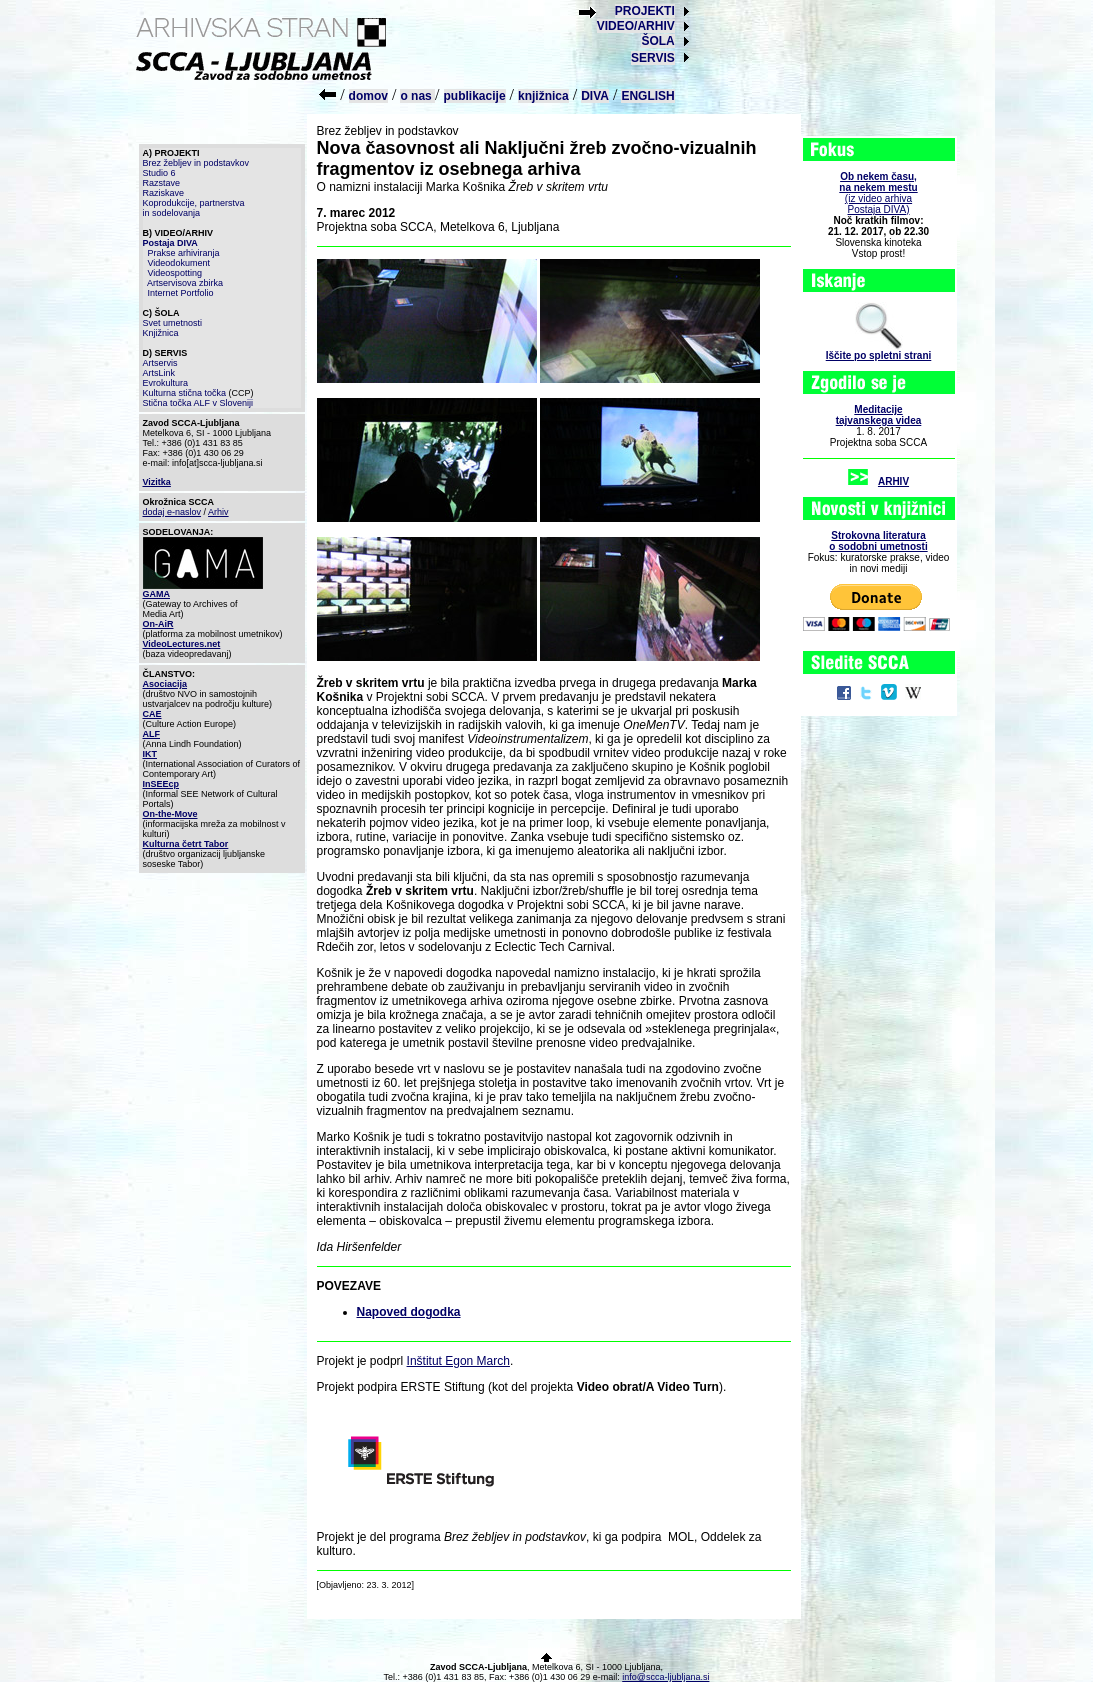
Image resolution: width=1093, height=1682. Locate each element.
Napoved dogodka (409, 1312)
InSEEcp (161, 784)
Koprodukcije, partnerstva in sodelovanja (194, 208)
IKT (150, 754)
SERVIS (653, 58)
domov (368, 96)
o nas (417, 96)
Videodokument (179, 263)
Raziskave (164, 193)
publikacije (475, 96)
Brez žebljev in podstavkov (196, 163)
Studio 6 (159, 173)
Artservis (160, 363)
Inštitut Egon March (458, 1361)
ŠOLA (657, 41)
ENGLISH (647, 96)
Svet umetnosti (173, 323)
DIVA (595, 96)
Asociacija (165, 684)
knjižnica (543, 96)
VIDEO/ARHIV (636, 26)
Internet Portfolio (181, 293)
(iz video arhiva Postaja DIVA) (878, 193)
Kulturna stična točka (185, 393)
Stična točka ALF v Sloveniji (198, 403)
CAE (152, 714)
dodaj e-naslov (172, 512)
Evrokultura (166, 383)
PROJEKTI (645, 11)
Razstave (162, 183)
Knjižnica (161, 333)
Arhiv (218, 512)
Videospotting (175, 273)
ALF (152, 734)
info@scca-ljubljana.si (665, 1677)
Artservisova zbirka (185, 283)
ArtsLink (159, 373)
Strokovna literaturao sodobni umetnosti (878, 541)
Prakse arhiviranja (184, 253)
